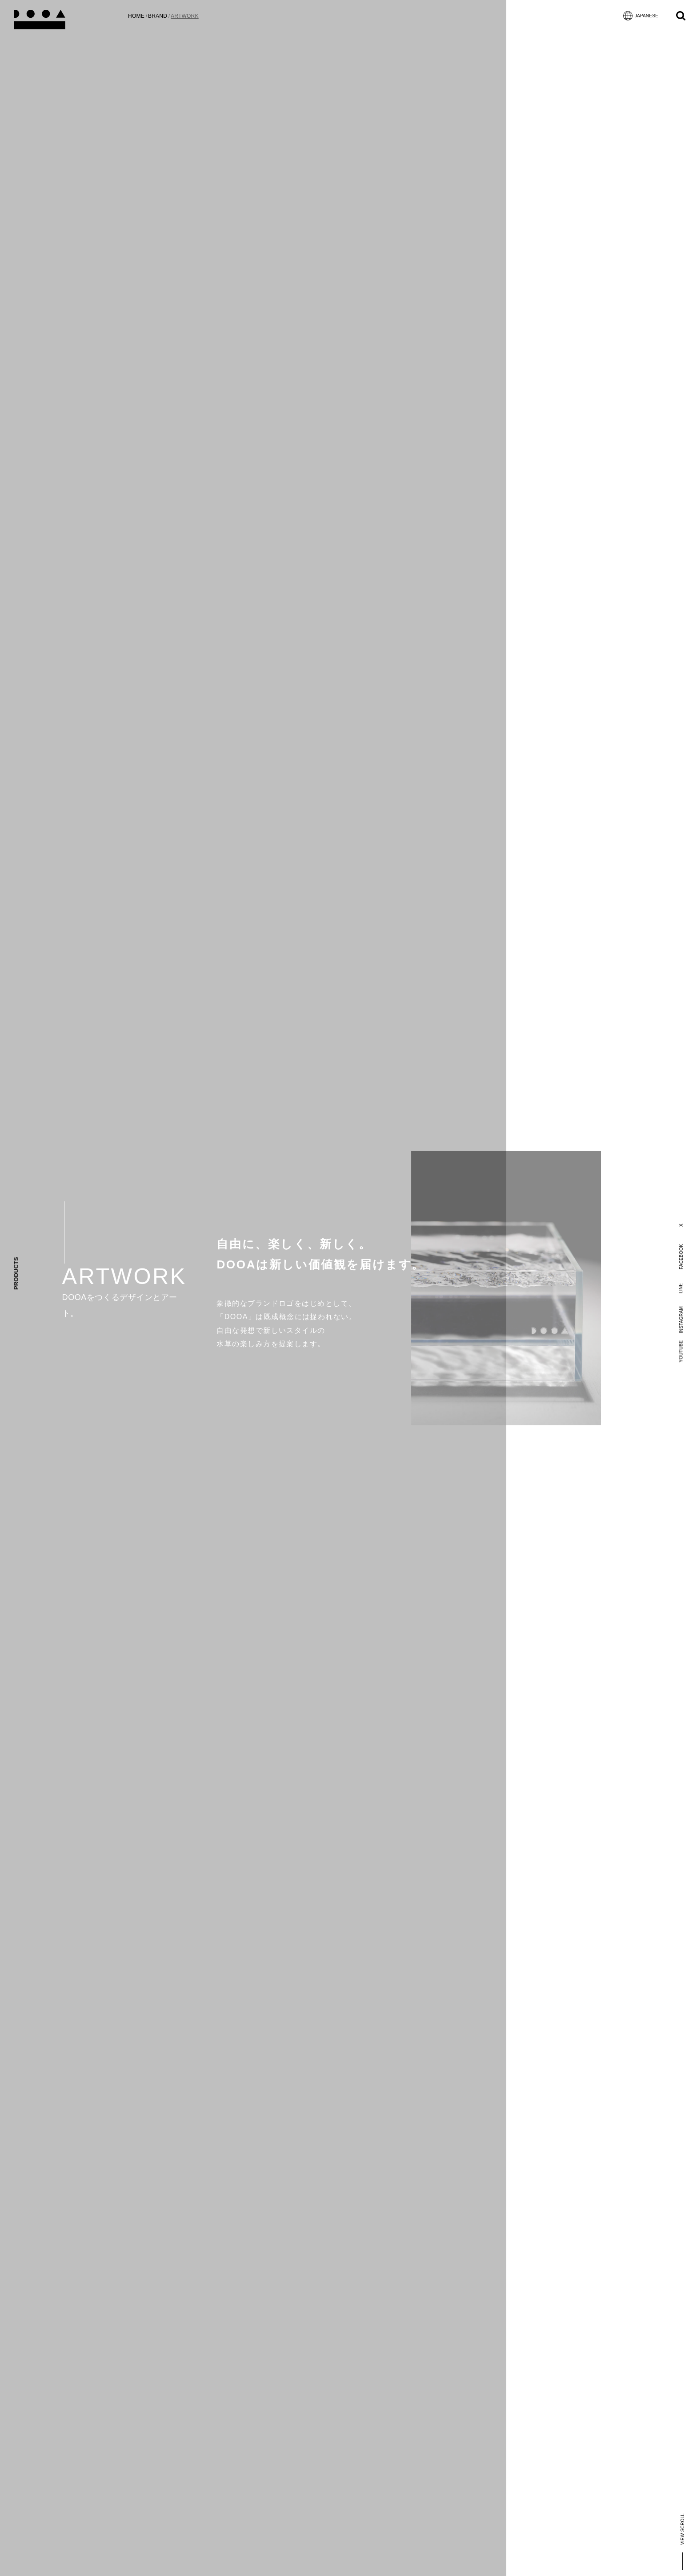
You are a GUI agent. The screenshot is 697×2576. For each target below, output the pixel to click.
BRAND (157, 16)
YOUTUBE (681, 1351)
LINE (680, 1288)
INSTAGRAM (680, 1319)
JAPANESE (640, 15)
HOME (136, 16)
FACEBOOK (680, 1256)
